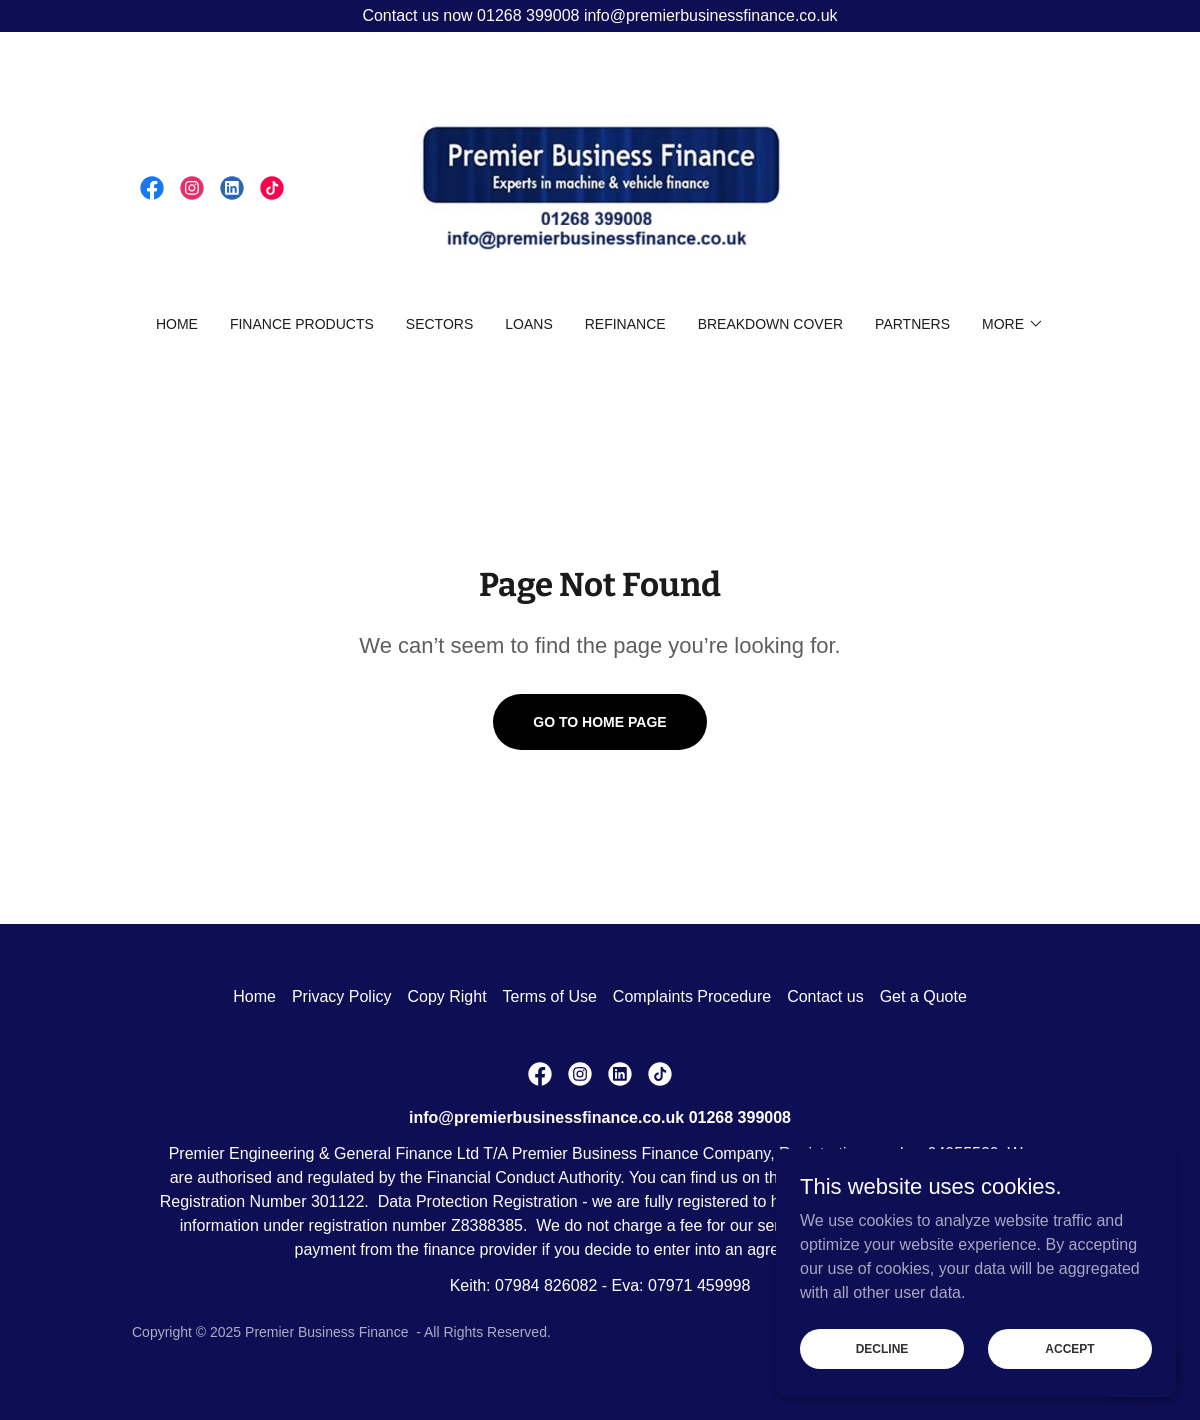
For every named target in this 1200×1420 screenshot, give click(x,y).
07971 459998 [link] (699, 1285)
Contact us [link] (825, 996)
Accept (1069, 1348)
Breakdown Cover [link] (770, 324)
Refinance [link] (625, 324)
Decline (882, 1348)
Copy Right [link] (446, 996)
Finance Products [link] (302, 324)
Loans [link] (528, 324)
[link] (152, 188)
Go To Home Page (599, 722)
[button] (1013, 324)
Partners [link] (912, 324)
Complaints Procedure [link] (692, 996)
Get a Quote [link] (923, 996)
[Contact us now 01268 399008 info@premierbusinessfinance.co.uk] (600, 16)
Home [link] (177, 324)
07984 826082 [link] (546, 1285)
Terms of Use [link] (550, 996)
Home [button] (254, 996)
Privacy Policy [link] (342, 996)
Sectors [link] (439, 324)
